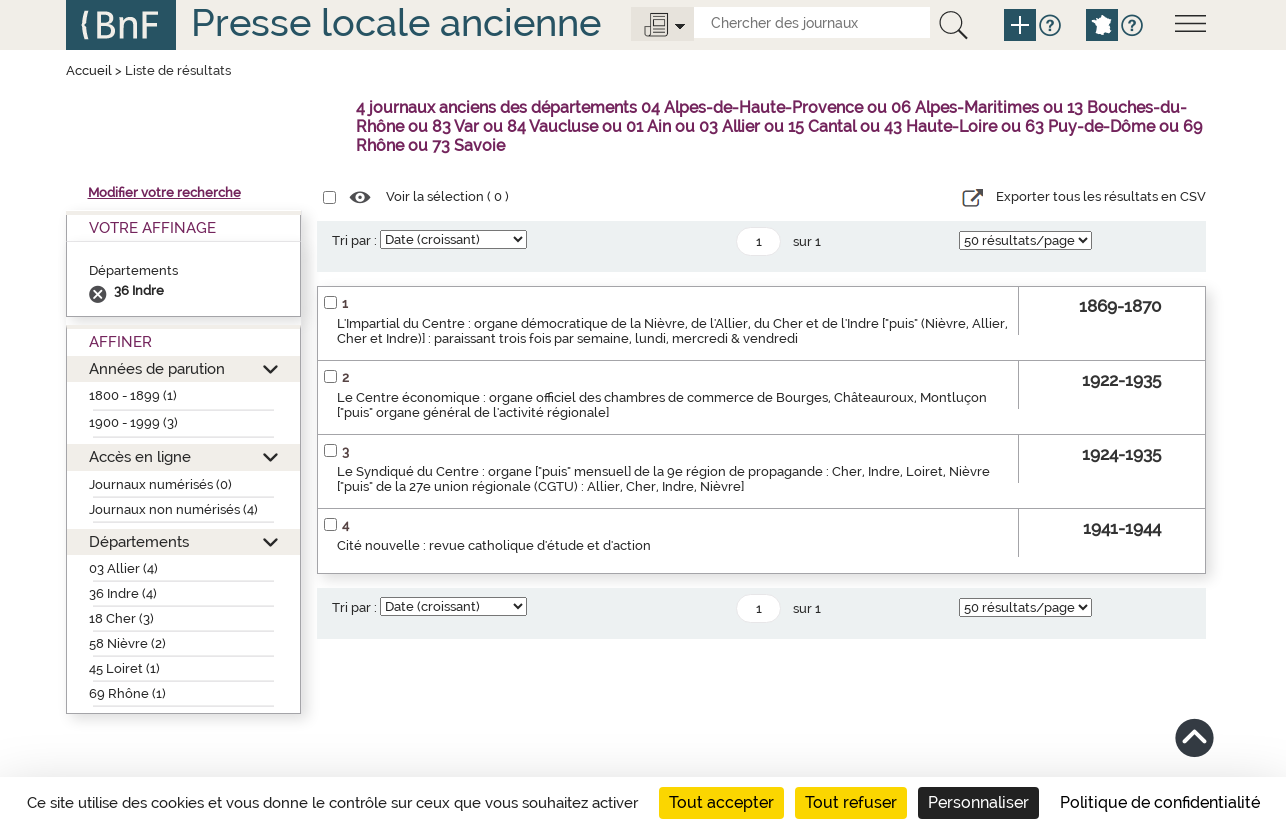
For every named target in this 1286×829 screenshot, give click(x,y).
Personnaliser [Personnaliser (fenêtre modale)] (978, 802)
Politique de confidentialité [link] (1160, 802)
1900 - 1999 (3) (133, 422)
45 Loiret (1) (124, 668)
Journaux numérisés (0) (160, 484)
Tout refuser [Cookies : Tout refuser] (851, 802)
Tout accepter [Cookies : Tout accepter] (721, 802)
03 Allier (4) (123, 568)
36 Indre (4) (123, 593)
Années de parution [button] (157, 368)
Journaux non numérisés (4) (173, 509)
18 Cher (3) (121, 618)
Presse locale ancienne (396, 22)
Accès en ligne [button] (140, 456)
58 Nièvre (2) (127, 643)
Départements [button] (139, 541)
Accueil (89, 70)
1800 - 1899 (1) (133, 395)
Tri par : (354, 240)
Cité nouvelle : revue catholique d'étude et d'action (494, 545)
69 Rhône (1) (127, 693)
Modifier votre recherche (164, 192)
